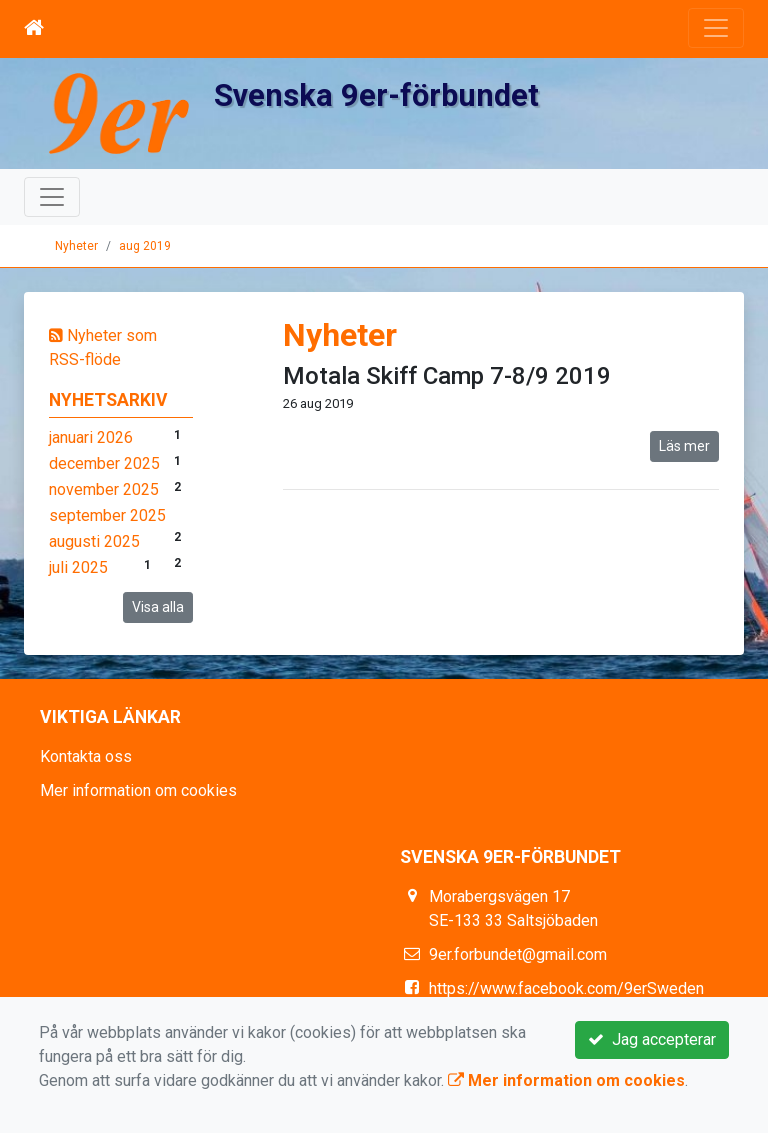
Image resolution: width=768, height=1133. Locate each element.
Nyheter (76, 246)
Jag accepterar (652, 1039)
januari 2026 (91, 437)
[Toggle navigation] (716, 28)
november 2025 (104, 489)
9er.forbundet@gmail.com (518, 954)
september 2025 (107, 515)
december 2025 (104, 463)
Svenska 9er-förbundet (376, 95)
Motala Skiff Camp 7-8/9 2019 (447, 376)
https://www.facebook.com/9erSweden (566, 988)
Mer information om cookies (138, 790)
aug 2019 (145, 246)
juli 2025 (78, 567)
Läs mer (684, 446)
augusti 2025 (94, 541)
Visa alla (158, 607)
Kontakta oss (86, 756)
